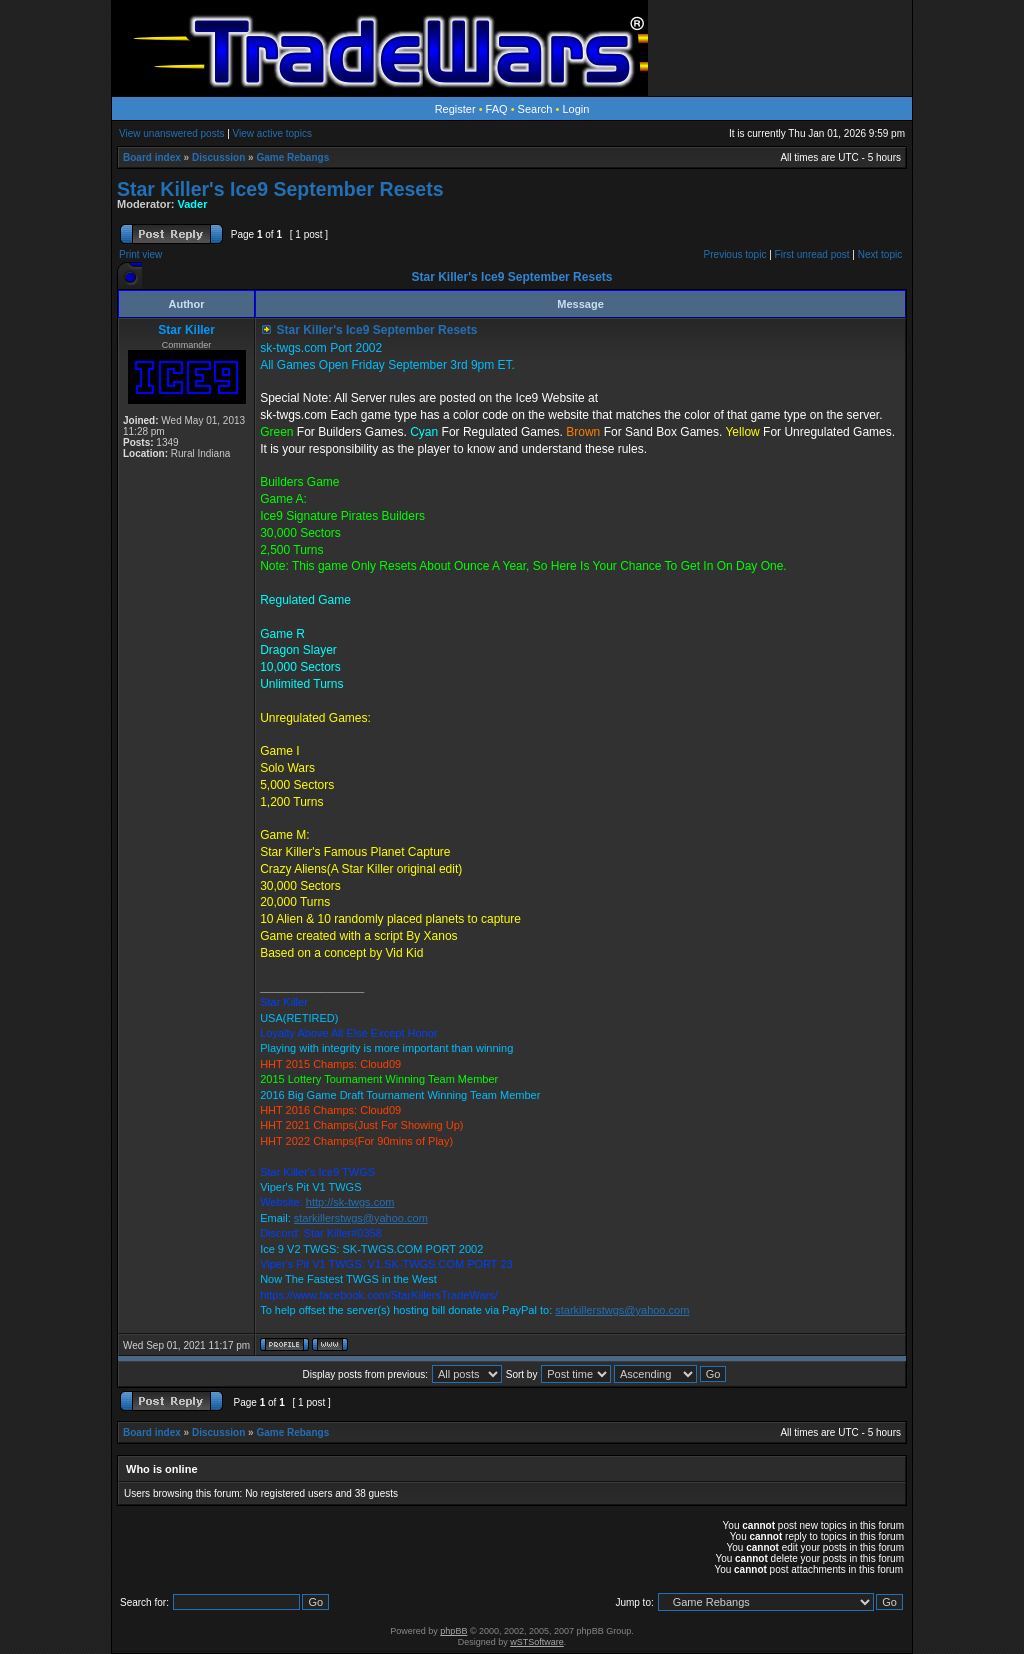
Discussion (218, 157)
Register (455, 109)
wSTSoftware (537, 1642)
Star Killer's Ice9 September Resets (280, 189)
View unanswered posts (171, 133)
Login (575, 109)
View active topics (272, 133)
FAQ (497, 109)
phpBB (453, 1631)
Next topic (880, 254)
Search (535, 109)
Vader (193, 204)
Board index (152, 157)
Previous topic (735, 254)
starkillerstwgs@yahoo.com (361, 1218)
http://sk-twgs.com (350, 1202)
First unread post (812, 254)
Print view (140, 254)
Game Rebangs (292, 157)
